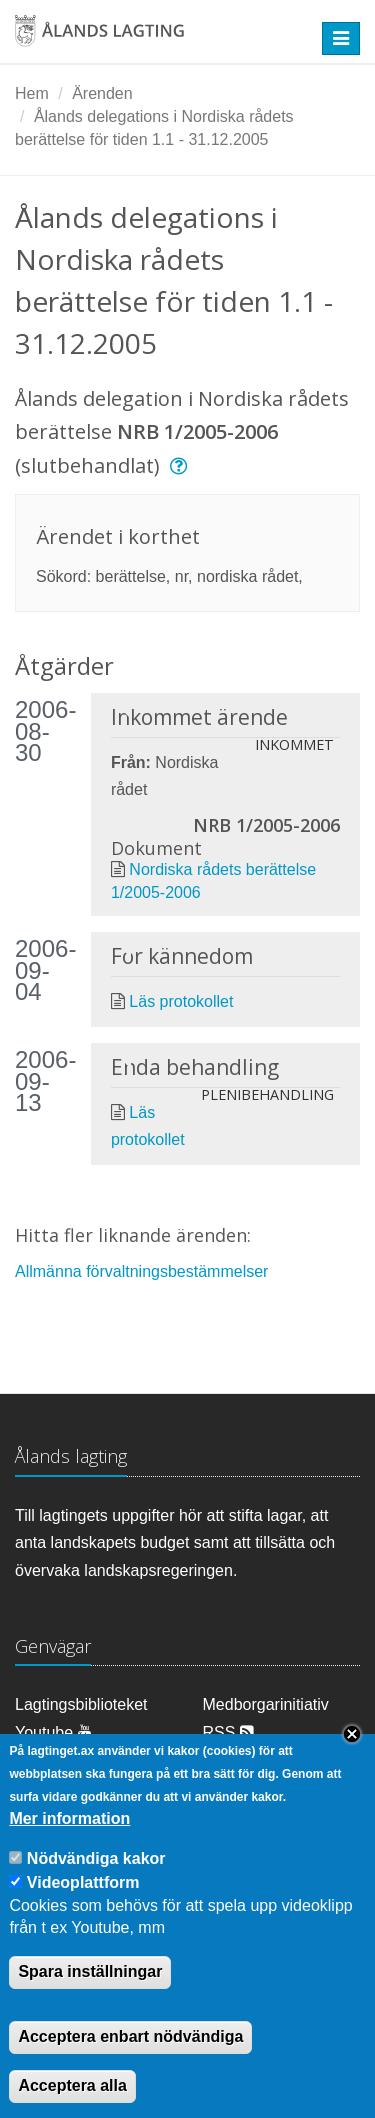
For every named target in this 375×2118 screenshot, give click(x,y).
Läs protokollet (181, 1001)
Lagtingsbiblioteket (81, 1704)
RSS (228, 1732)
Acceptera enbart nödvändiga (130, 2058)
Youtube (53, 1732)
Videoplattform (83, 1904)
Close (352, 1757)
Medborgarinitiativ (266, 1704)
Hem (32, 93)
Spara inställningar (90, 1994)
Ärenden (102, 93)
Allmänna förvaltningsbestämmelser (141, 1271)
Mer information (69, 1840)
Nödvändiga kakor (96, 1880)
